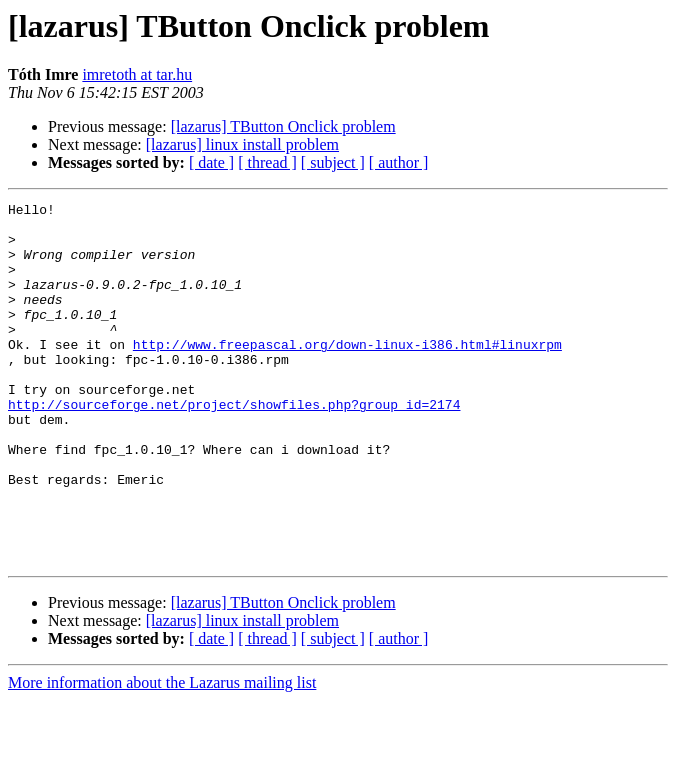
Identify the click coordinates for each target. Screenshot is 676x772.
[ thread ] (267, 162)
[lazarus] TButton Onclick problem (283, 126)
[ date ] (211, 162)
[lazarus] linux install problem (242, 144)
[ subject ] (333, 162)
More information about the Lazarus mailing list (162, 754)
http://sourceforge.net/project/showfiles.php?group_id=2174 (234, 446)
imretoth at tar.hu (137, 74)
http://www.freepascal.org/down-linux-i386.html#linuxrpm (347, 374)
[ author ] (399, 162)
